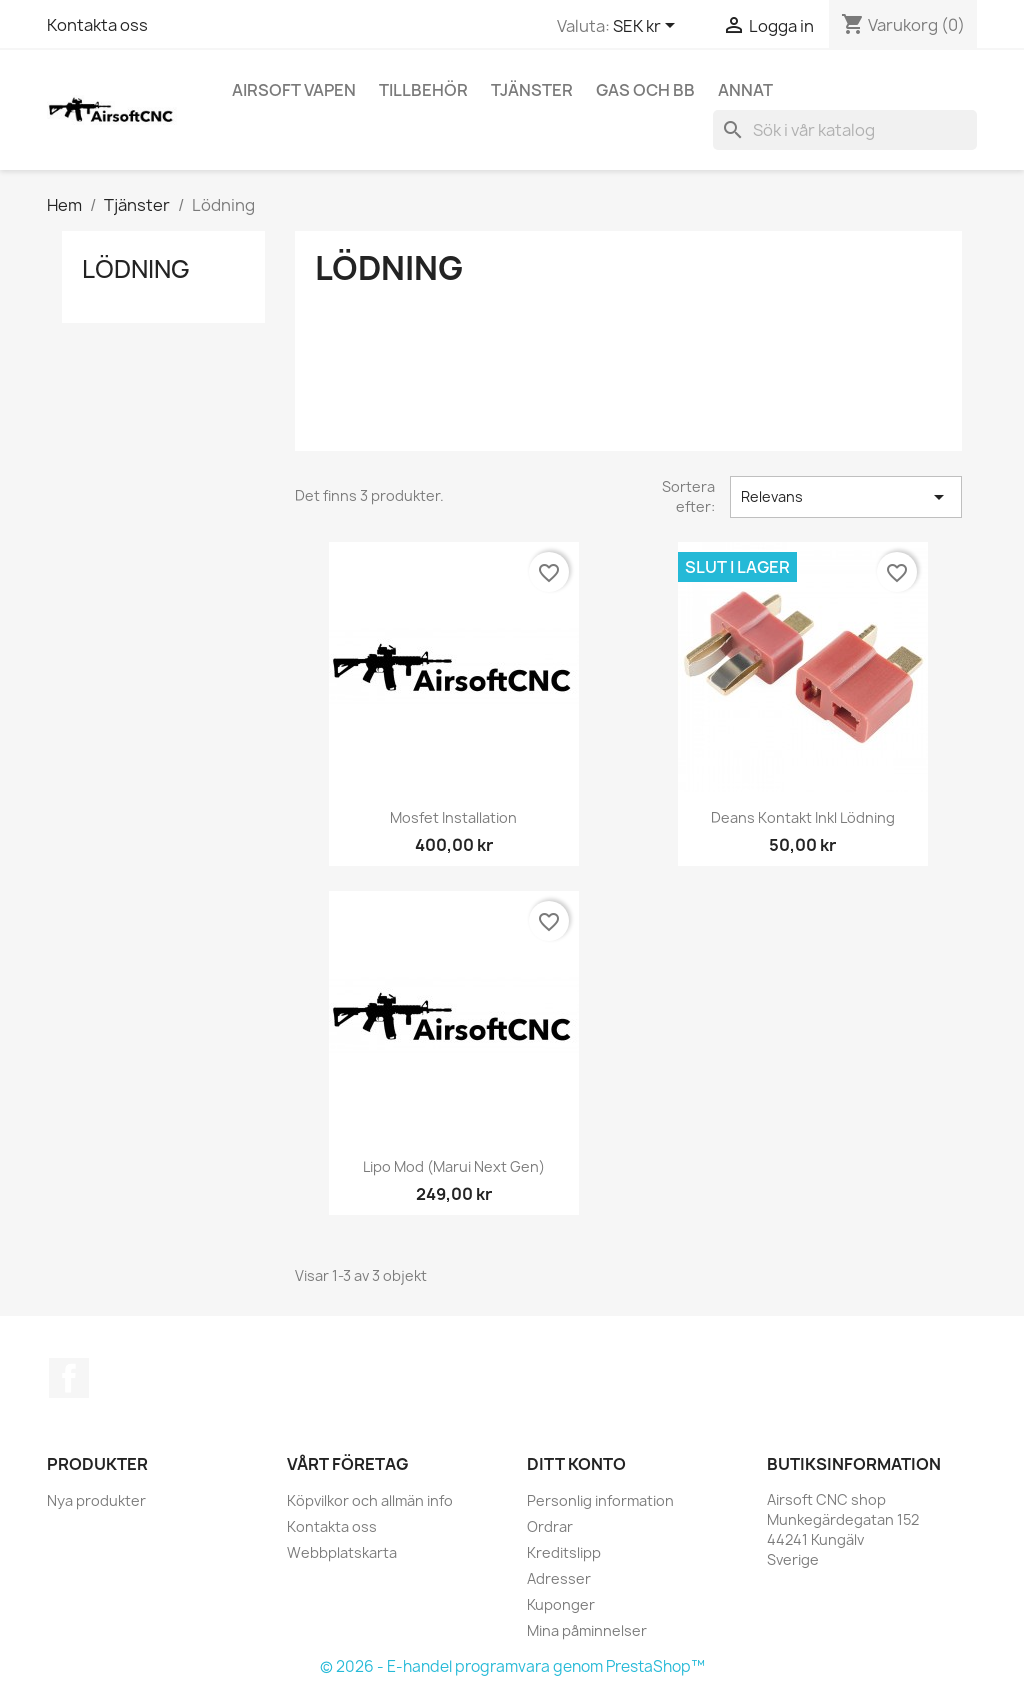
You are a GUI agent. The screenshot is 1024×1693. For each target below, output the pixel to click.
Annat (745, 90)
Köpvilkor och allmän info (370, 1500)
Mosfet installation (453, 817)
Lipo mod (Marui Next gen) (454, 1166)
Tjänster (532, 90)
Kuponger (561, 1604)
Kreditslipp (564, 1552)
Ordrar (550, 1526)
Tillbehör (423, 90)
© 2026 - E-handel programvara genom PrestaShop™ (512, 1666)
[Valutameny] (647, 27)
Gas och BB (645, 90)
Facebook (69, 1378)
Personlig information (600, 1500)
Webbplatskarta (342, 1552)
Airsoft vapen (294, 90)
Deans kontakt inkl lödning (803, 817)
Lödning (136, 269)
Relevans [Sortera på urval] (846, 497)
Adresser (559, 1578)
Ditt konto (576, 1464)
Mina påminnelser (587, 1630)
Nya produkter (96, 1500)
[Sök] (845, 130)
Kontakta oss (97, 25)
